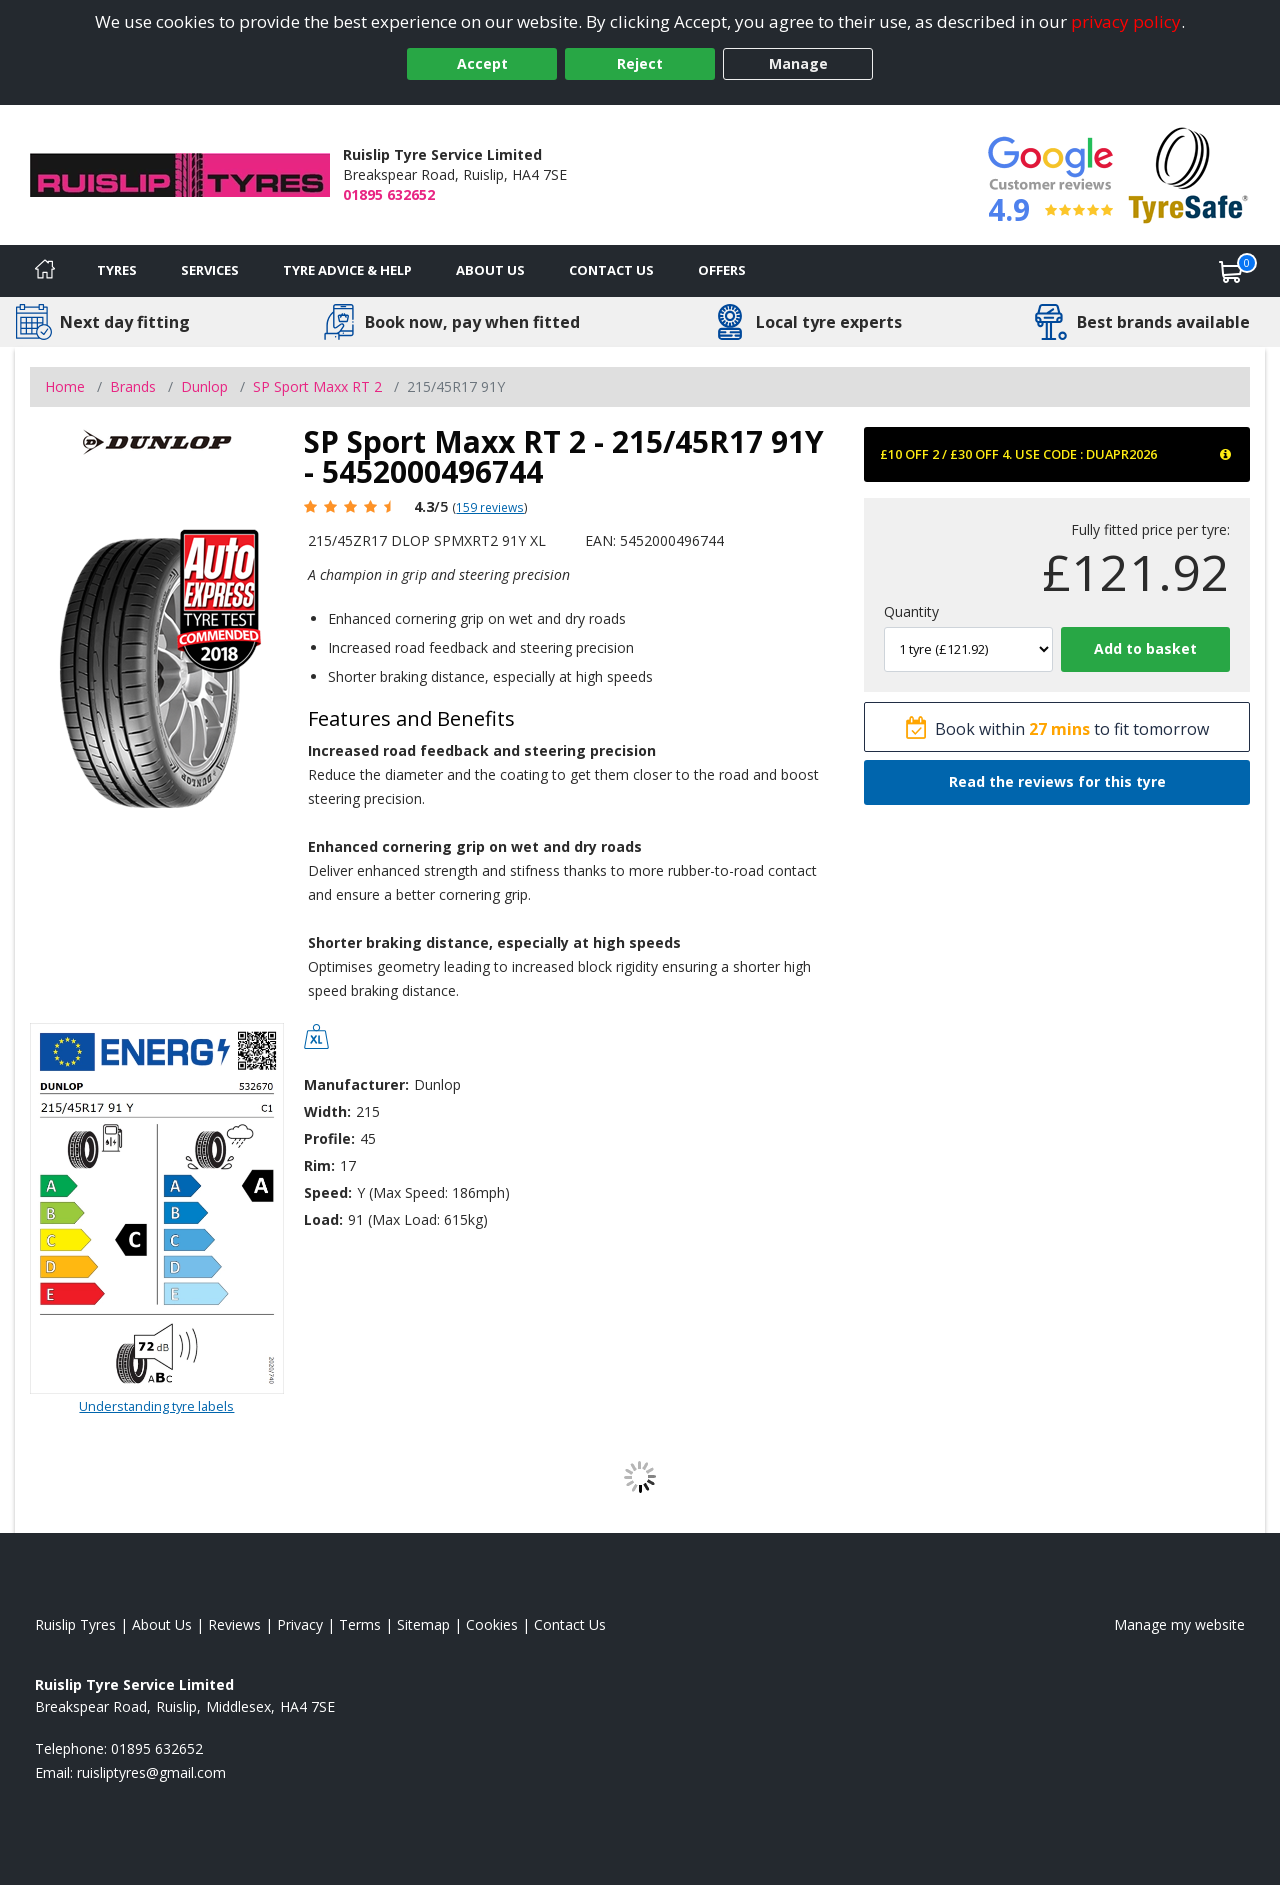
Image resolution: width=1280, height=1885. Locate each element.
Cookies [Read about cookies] (492, 1624)
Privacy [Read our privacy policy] (300, 1624)
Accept (482, 63)
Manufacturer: (356, 1084)
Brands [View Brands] (133, 386)
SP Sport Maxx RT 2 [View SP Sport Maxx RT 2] (317, 386)
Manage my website (1179, 1624)
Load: (323, 1219)
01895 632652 (389, 194)
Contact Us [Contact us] (611, 270)
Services (210, 270)
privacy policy (1126, 21)
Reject (640, 63)
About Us (490, 270)
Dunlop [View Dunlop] (204, 386)
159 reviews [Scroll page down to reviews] (490, 507)
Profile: (329, 1138)
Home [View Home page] (65, 386)
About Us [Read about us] (162, 1624)
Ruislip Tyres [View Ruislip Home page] (75, 1624)
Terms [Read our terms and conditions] (360, 1624)
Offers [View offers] (722, 270)
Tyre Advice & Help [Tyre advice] (347, 270)
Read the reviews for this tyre (1057, 781)
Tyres (117, 270)
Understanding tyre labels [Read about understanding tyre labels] (156, 1406)
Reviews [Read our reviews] (234, 1624)
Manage (798, 63)
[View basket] (1231, 271)
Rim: (319, 1165)
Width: (327, 1111)
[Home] (45, 271)
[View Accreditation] (1188, 173)
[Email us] (151, 1772)
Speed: (328, 1192)
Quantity (911, 611)
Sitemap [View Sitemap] (423, 1624)
